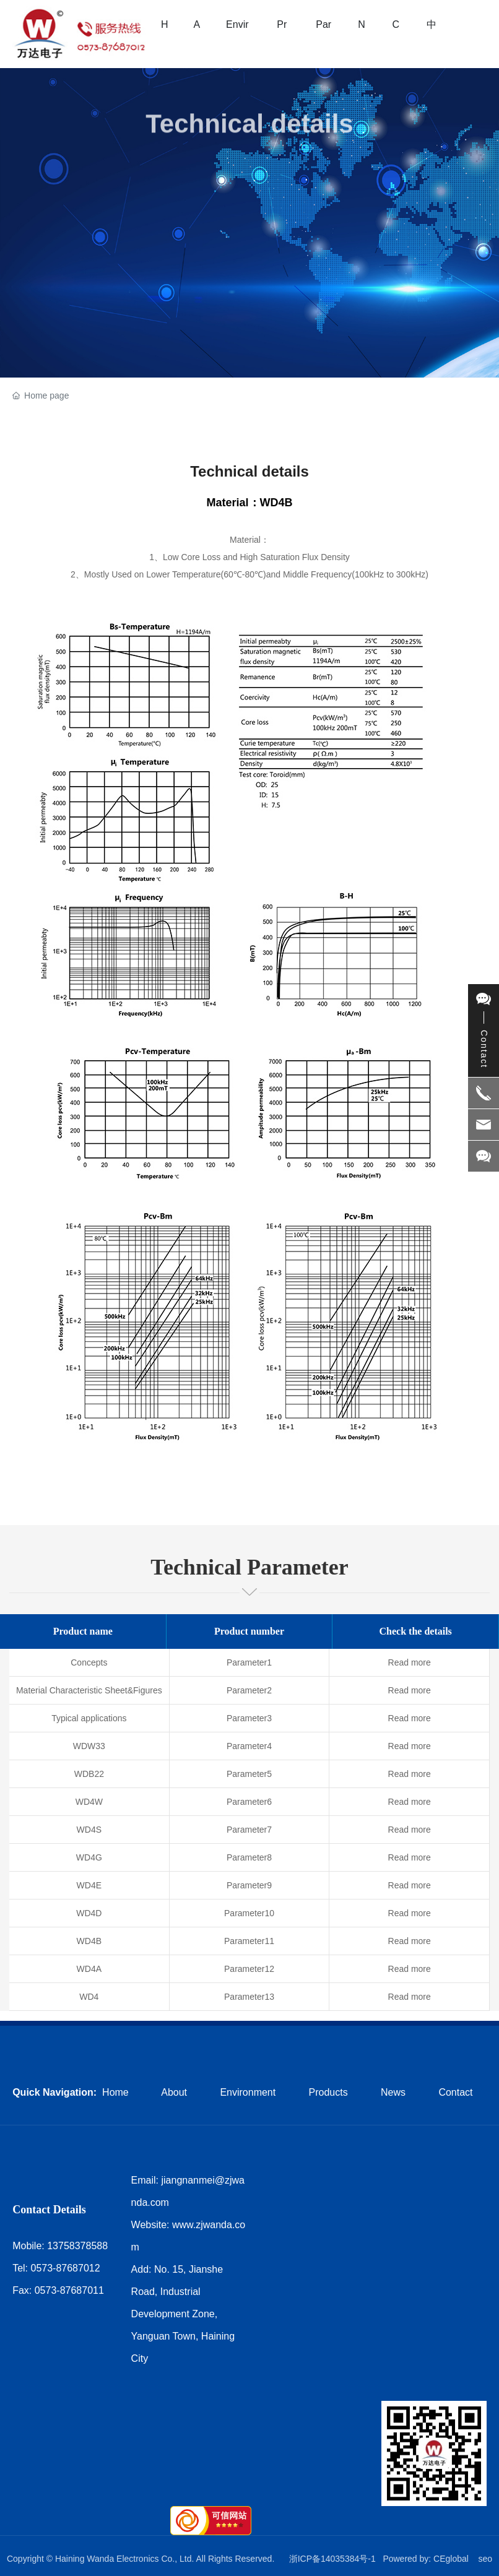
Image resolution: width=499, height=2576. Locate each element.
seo (485, 2559)
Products (328, 2092)
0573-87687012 (65, 2268)
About (174, 2092)
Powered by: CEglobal (426, 2559)
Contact (455, 2092)
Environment (248, 2092)
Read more (409, 1662)
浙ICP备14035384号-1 (332, 2559)
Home (115, 2092)
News (393, 2092)
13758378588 (77, 2246)
